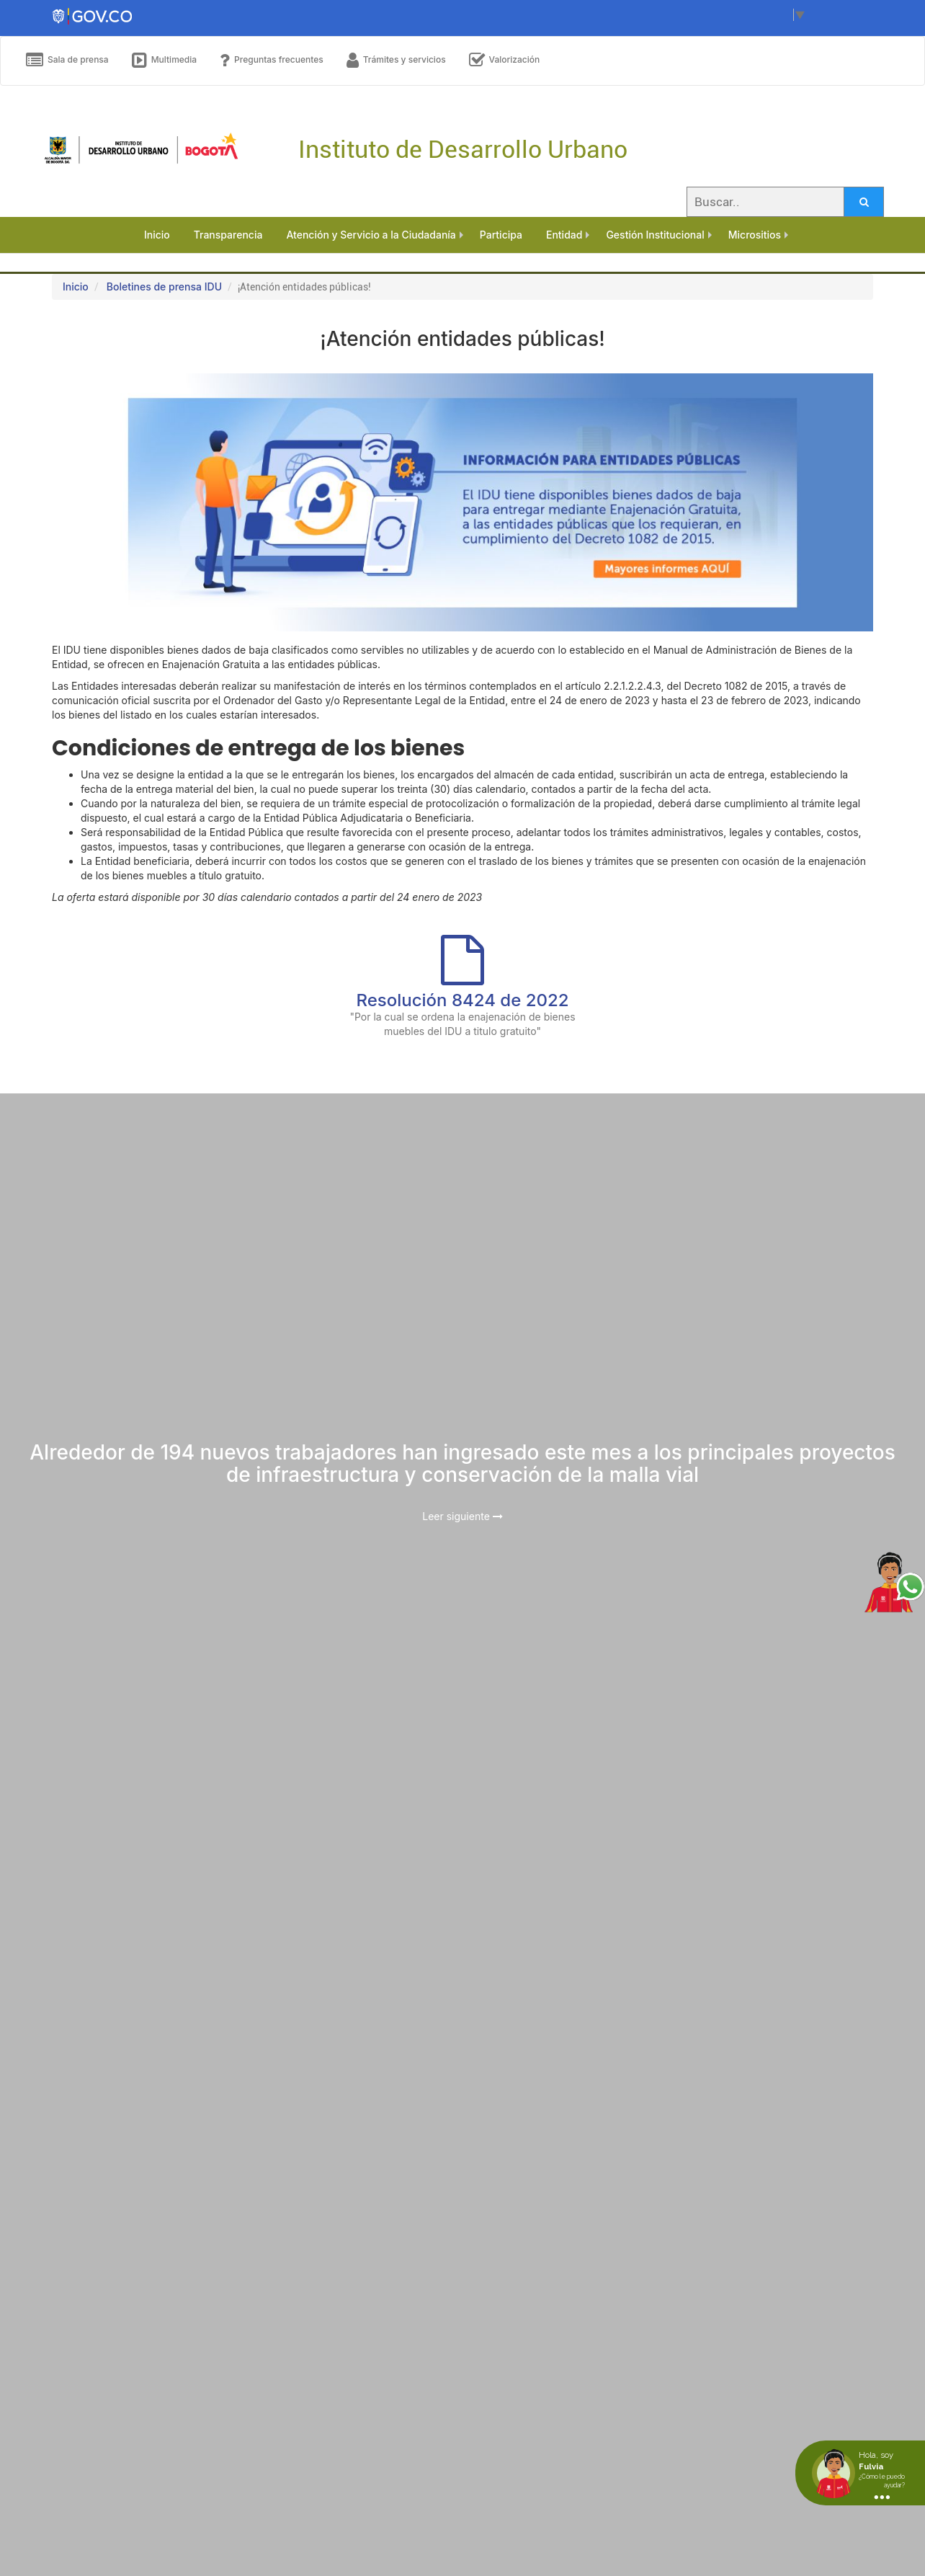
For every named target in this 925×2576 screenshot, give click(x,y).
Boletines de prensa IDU (164, 286)
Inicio (76, 286)
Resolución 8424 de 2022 (462, 1000)
